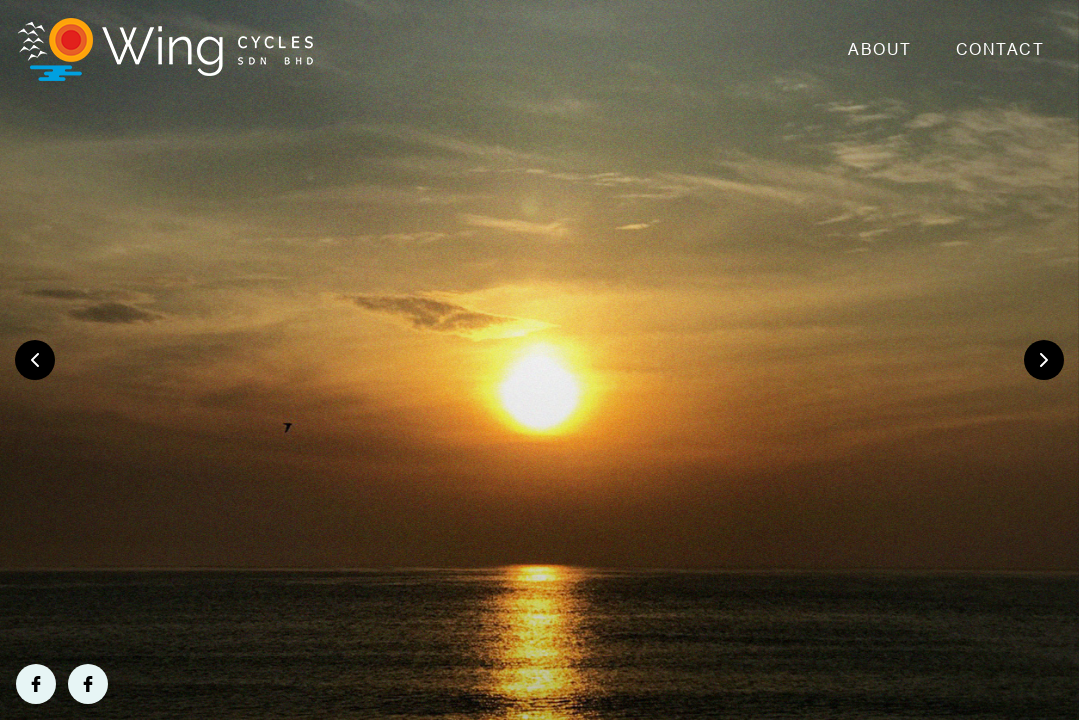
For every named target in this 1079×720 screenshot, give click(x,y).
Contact (1000, 49)
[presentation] (35, 360)
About (880, 49)
